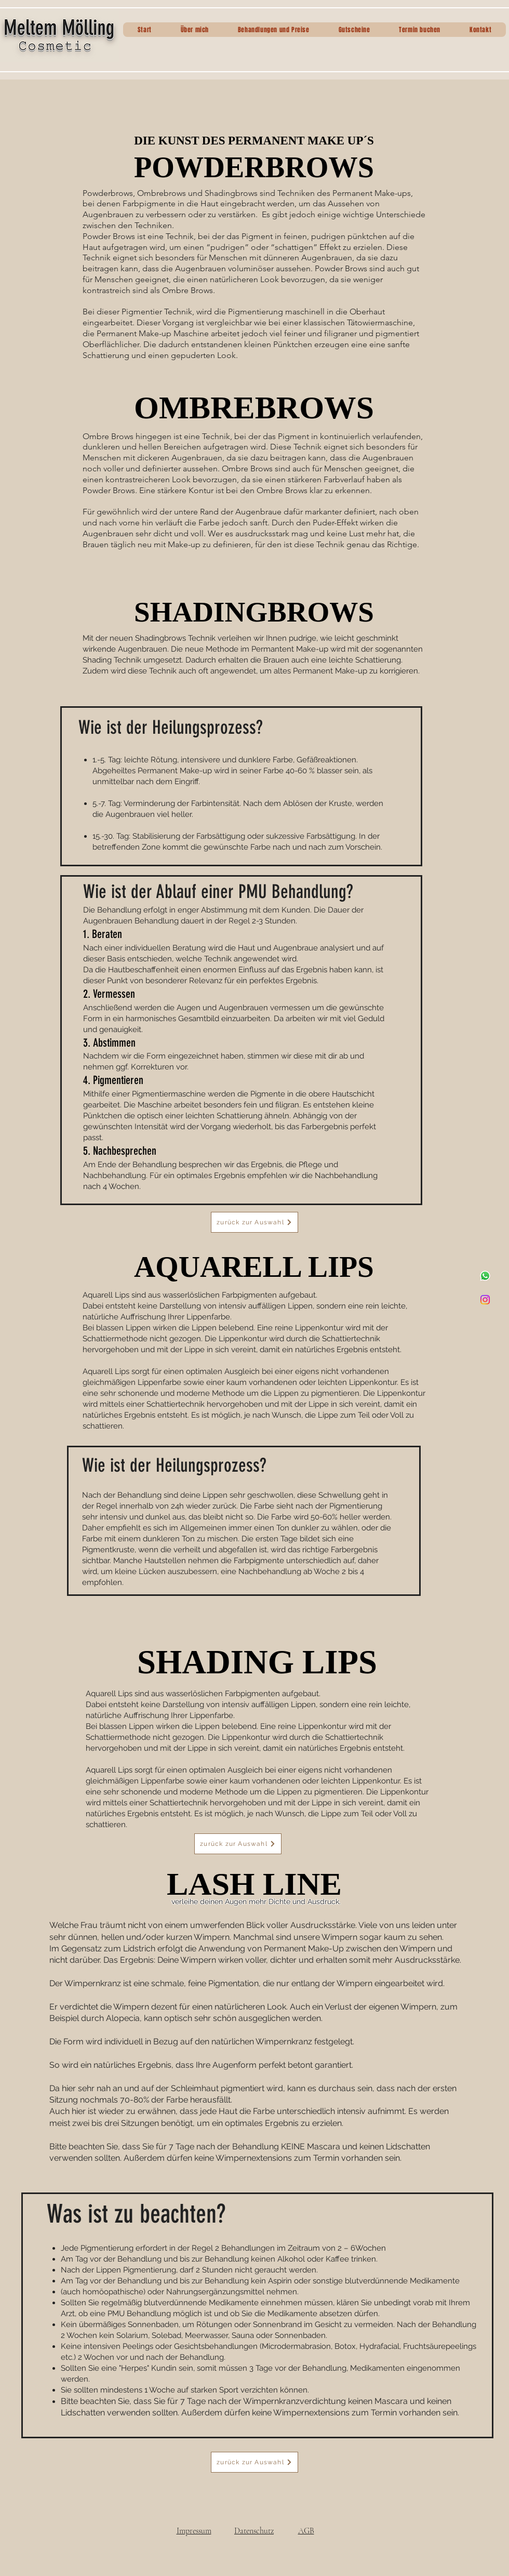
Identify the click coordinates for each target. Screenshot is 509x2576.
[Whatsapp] (485, 1276)
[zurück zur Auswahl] (254, 1222)
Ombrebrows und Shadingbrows (197, 193)
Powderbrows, (109, 193)
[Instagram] (485, 1299)
